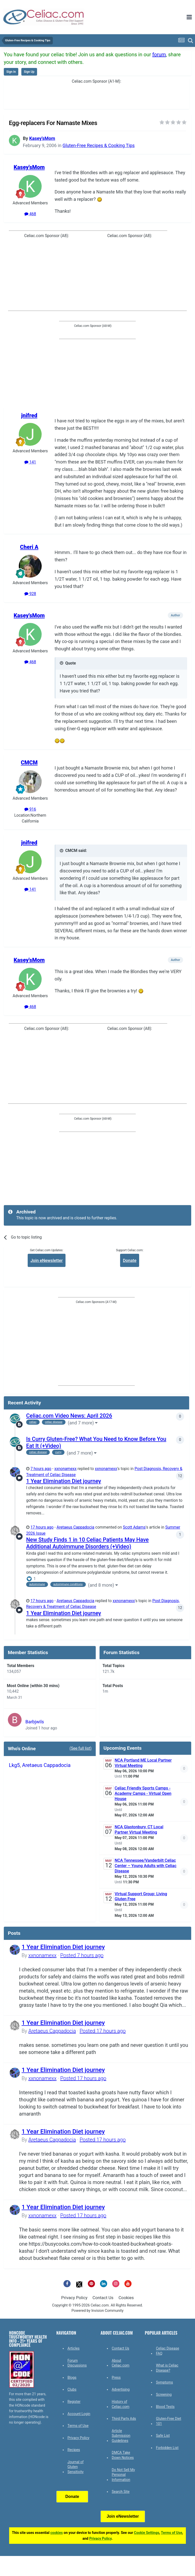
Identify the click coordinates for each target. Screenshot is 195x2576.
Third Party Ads (124, 2419)
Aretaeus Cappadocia (75, 1527)
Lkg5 (14, 1765)
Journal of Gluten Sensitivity (76, 2467)
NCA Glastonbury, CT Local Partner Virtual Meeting (139, 1829)
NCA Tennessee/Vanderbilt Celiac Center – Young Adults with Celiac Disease (145, 1865)
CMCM (29, 762)
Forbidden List (167, 2448)
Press (116, 2377)
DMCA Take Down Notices (123, 2455)
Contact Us (102, 2297)
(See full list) (81, 1748)
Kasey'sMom (42, 138)
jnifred (29, 415)
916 (30, 809)
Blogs (72, 2377)
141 (30, 462)
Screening (164, 2394)
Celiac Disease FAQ (167, 2350)
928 (30, 594)
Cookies (126, 2297)
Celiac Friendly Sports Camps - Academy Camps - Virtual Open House (143, 1793)
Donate (129, 1260)
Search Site (120, 2492)
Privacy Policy (74, 2297)
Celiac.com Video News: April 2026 (69, 1415)
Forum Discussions (77, 2363)
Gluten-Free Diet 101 (168, 2421)
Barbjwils (34, 1721)
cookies (56, 2533)
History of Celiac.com (120, 2404)
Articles (74, 2348)
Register (74, 2402)
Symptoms (164, 2382)
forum (159, 54)
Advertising (120, 2389)
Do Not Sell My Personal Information (123, 2475)
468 (30, 214)
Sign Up (29, 72)
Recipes (74, 2450)
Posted (81, 1955)
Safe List (163, 2436)
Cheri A (29, 547)
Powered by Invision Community (98, 2311)
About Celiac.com (120, 2363)
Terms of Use (78, 2426)
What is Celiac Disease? (167, 2367)
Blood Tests (165, 2407)
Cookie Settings (146, 2533)
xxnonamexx (65, 1468)
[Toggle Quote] (62, 663)
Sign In (11, 72)
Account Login (79, 2414)
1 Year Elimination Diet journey (63, 1481)
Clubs (72, 2389)
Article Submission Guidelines (121, 2436)
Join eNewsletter (46, 1260)
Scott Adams (134, 1527)
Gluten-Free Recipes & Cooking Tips (98, 145)
